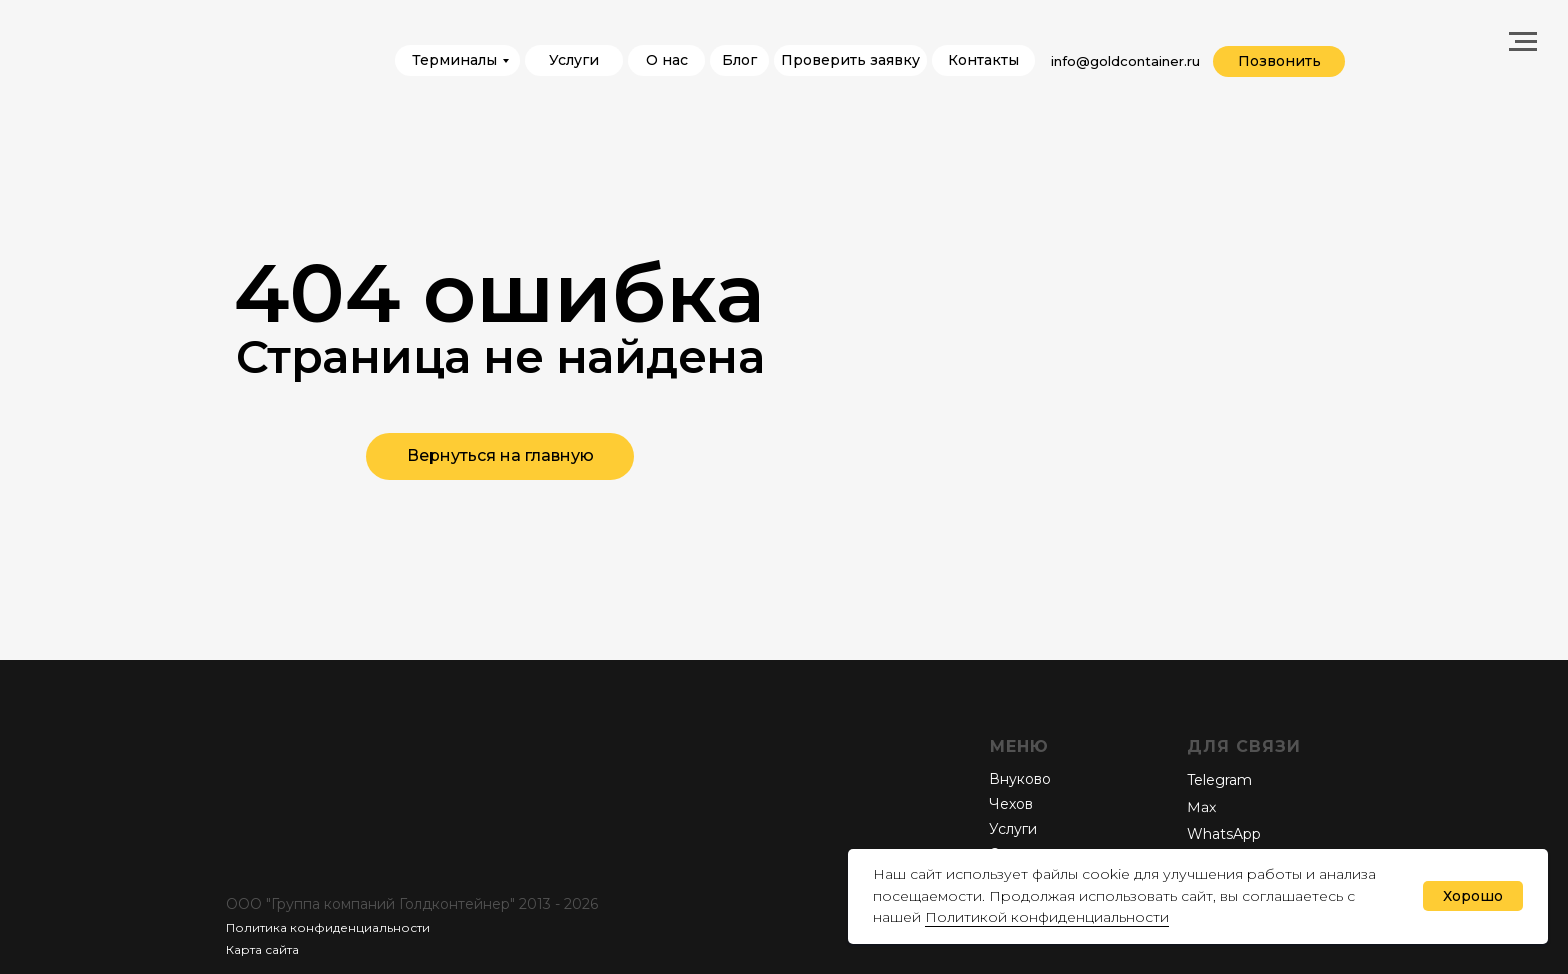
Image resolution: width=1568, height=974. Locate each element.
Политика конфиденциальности (328, 927)
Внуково (1020, 779)
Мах (1201, 807)
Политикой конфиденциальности (1047, 917)
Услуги (1013, 829)
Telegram (1219, 780)
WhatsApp (1224, 834)
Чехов (1011, 804)
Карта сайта (262, 949)
